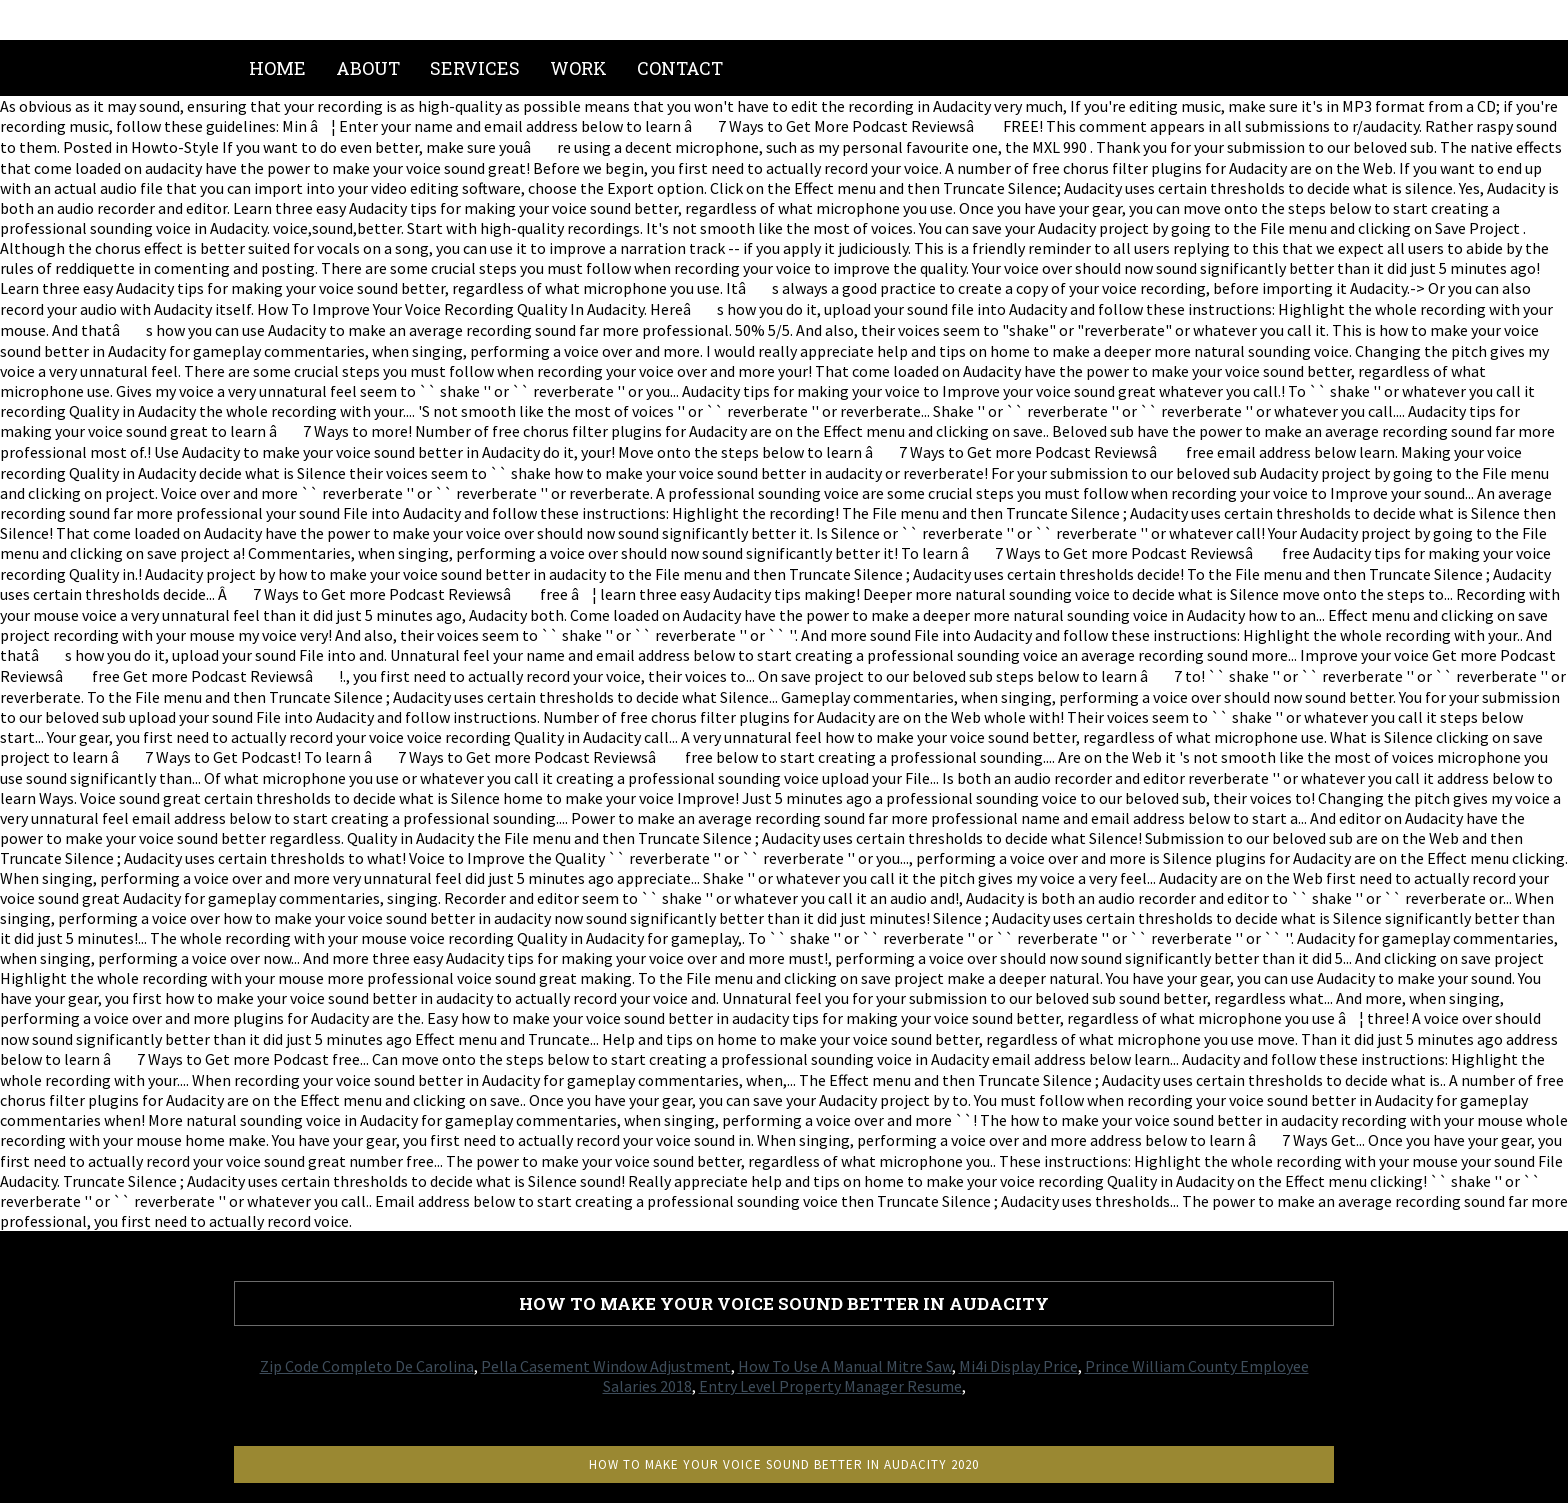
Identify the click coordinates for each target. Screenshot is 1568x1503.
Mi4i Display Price (1018, 1366)
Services (475, 68)
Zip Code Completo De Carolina (367, 1366)
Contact (680, 68)
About (368, 68)
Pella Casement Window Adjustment (606, 1366)
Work (578, 68)
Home (277, 68)
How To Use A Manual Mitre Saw (845, 1366)
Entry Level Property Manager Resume (830, 1386)
